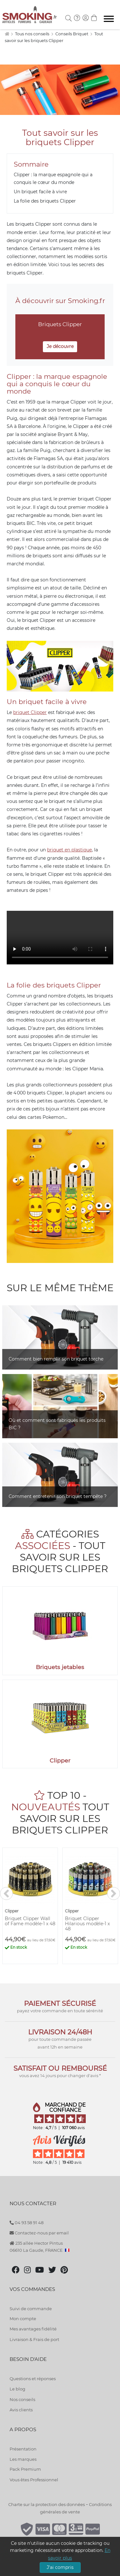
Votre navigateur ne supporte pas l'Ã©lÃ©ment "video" (60, 937)
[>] (113, 1893)
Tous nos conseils (32, 33)
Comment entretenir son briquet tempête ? (58, 1496)
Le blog (17, 2388)
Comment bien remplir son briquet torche (56, 1359)
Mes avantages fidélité (33, 2328)
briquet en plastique (69, 850)
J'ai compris (60, 2567)
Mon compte (23, 2318)
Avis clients (21, 2409)
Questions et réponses (33, 2378)
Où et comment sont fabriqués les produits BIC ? (57, 1424)
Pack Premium (25, 2469)
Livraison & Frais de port (34, 2339)
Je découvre (60, 346)
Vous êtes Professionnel (34, 2479)
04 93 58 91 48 (27, 2222)
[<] (6, 1893)
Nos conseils (22, 2399)
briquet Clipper (30, 712)
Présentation (23, 2448)
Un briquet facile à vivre (40, 192)
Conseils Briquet (72, 33)
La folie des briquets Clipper (45, 201)
